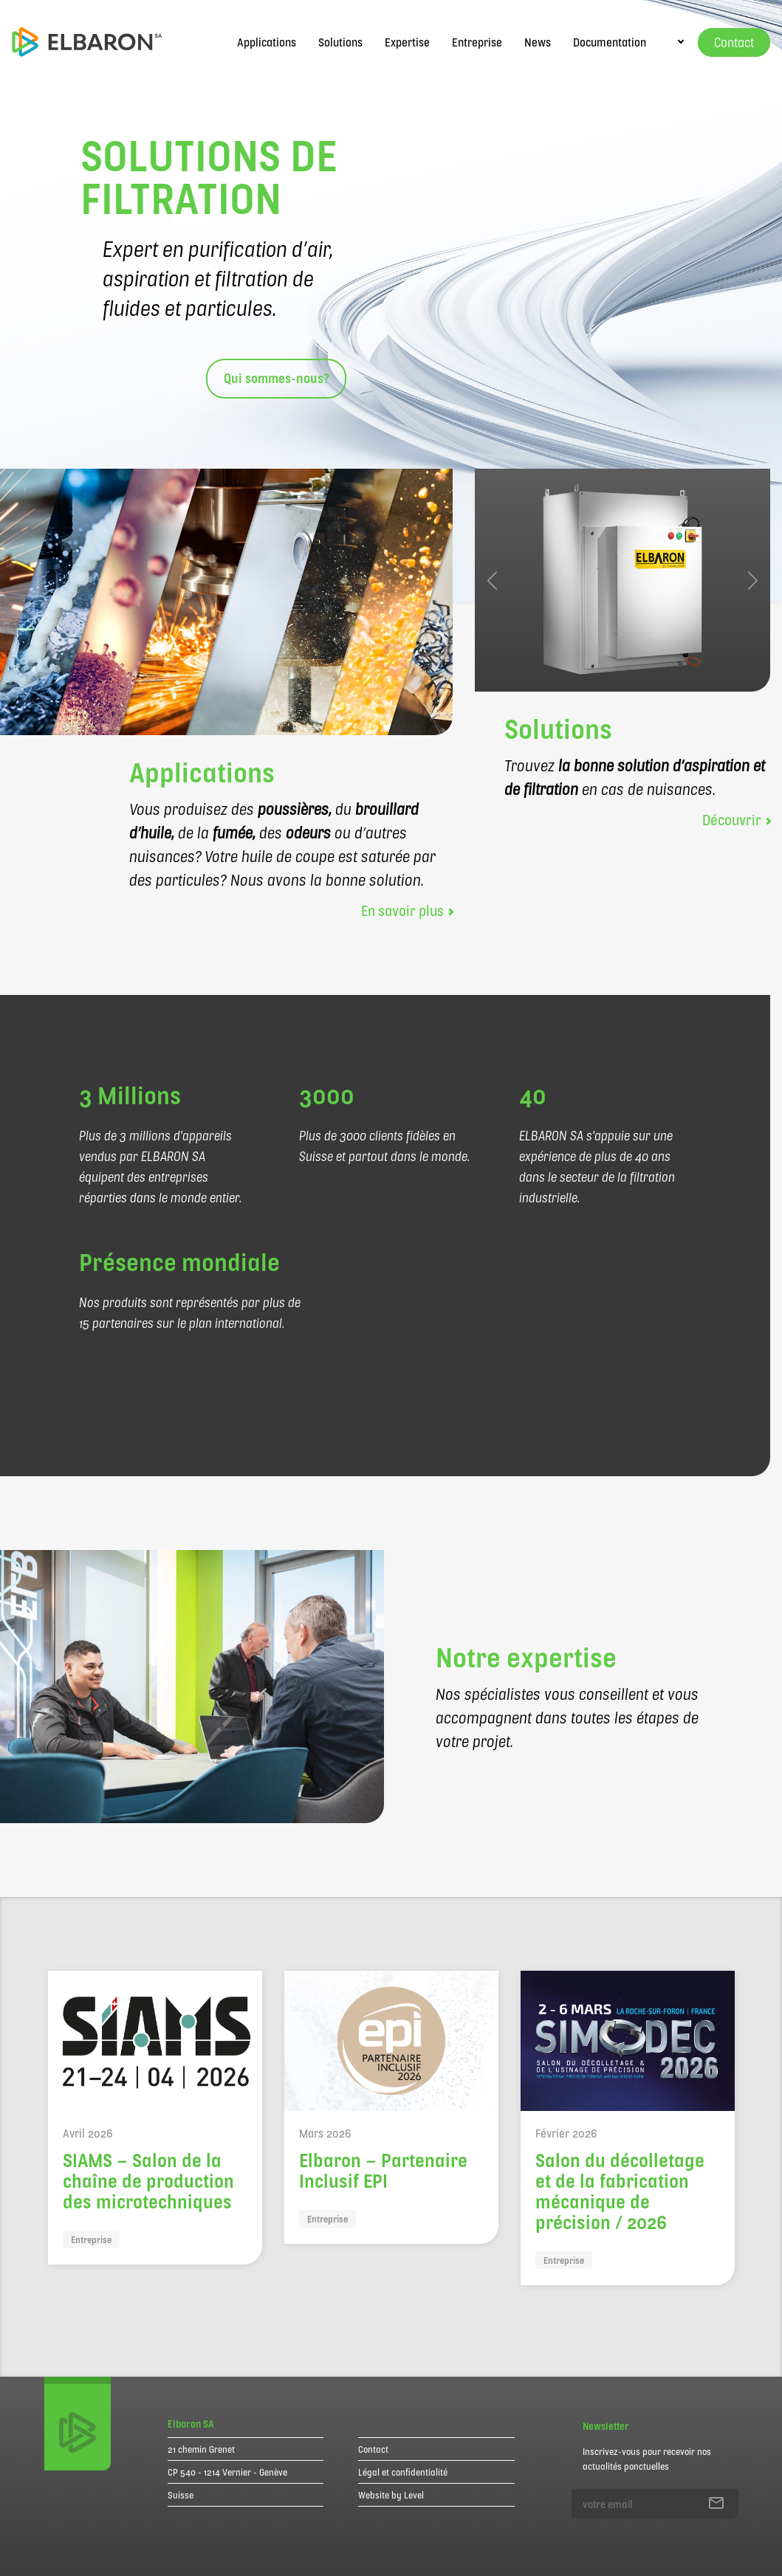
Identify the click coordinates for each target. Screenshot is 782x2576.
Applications (266, 42)
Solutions (340, 42)
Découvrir (736, 819)
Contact (373, 2449)
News (537, 42)
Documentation (609, 42)
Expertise (407, 42)
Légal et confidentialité (402, 2472)
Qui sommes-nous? (276, 378)
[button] (492, 580)
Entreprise (477, 42)
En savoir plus (407, 910)
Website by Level (391, 2495)
